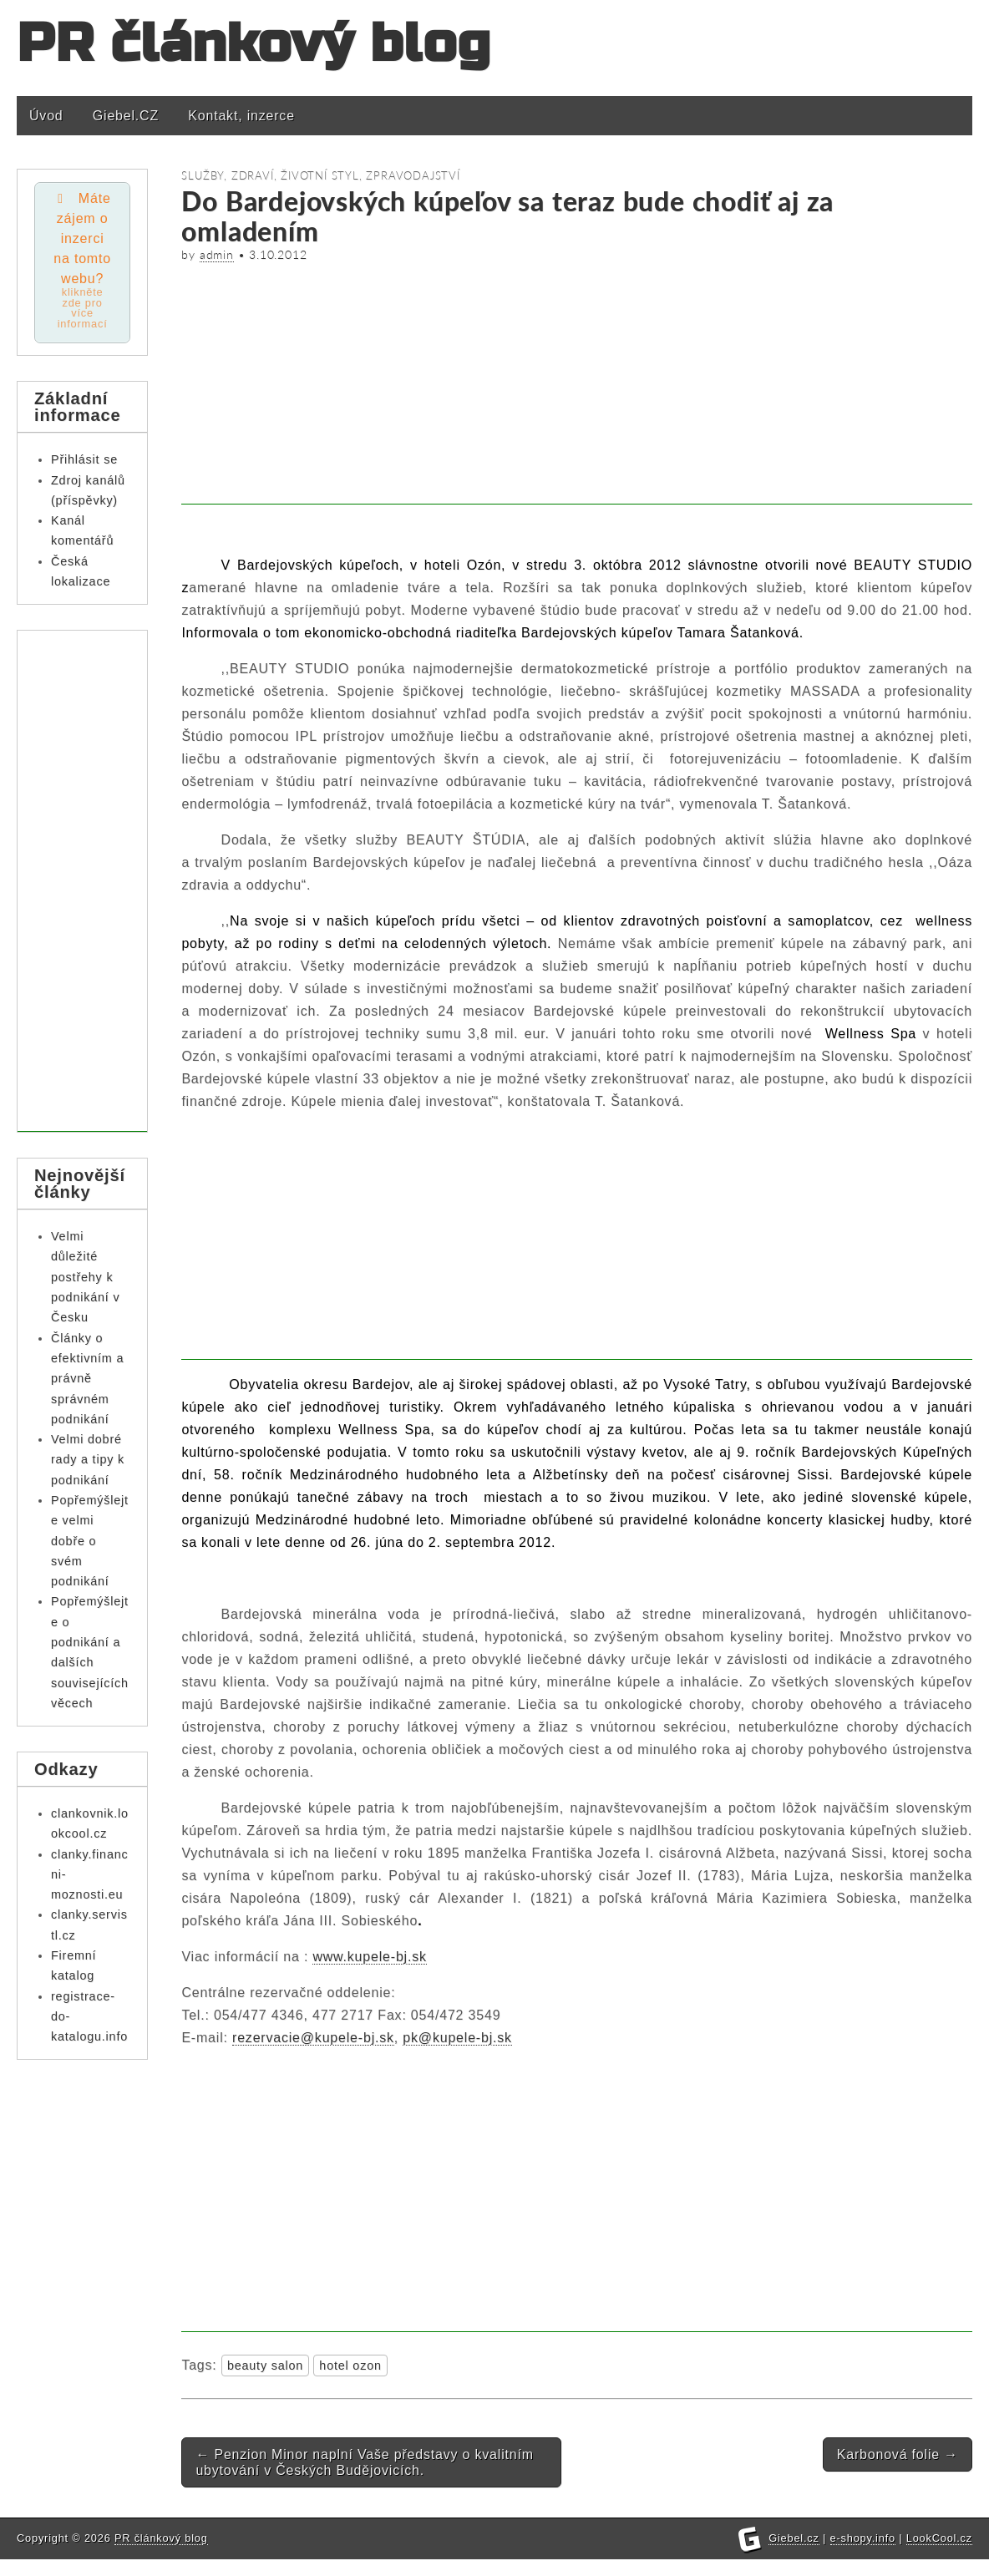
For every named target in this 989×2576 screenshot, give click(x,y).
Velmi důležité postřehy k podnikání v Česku (85, 1277)
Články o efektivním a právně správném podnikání (87, 1379)
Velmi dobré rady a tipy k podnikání (87, 1460)
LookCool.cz (939, 2554)
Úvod (46, 116)
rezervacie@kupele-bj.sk (313, 2038)
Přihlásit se (84, 460)
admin (217, 254)
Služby (202, 175)
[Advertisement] (576, 388)
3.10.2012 (278, 254)
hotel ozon (350, 2365)
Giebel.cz (793, 2554)
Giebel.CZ (126, 116)
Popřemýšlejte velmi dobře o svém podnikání (90, 1541)
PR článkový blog (254, 44)
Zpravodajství (412, 175)
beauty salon (265, 2365)
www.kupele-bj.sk (369, 1957)
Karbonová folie (897, 2454)
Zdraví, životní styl (295, 175)
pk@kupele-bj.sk (457, 2038)
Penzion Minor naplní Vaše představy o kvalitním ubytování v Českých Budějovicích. (364, 2462)
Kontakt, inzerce (241, 116)
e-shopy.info (862, 2554)
